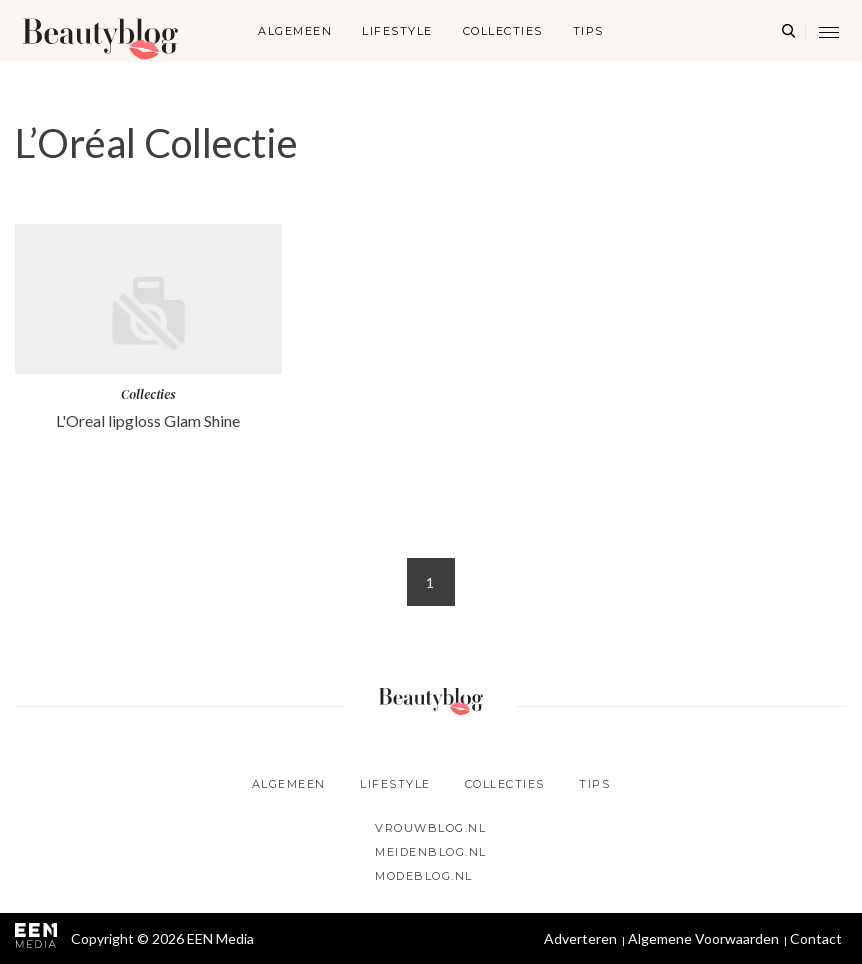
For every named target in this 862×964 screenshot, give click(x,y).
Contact (816, 938)
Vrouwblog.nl (430, 828)
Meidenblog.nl (431, 852)
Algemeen (295, 31)
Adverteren (580, 938)
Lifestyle (397, 31)
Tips (588, 31)
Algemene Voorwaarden (703, 938)
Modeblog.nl (424, 876)
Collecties (503, 31)
